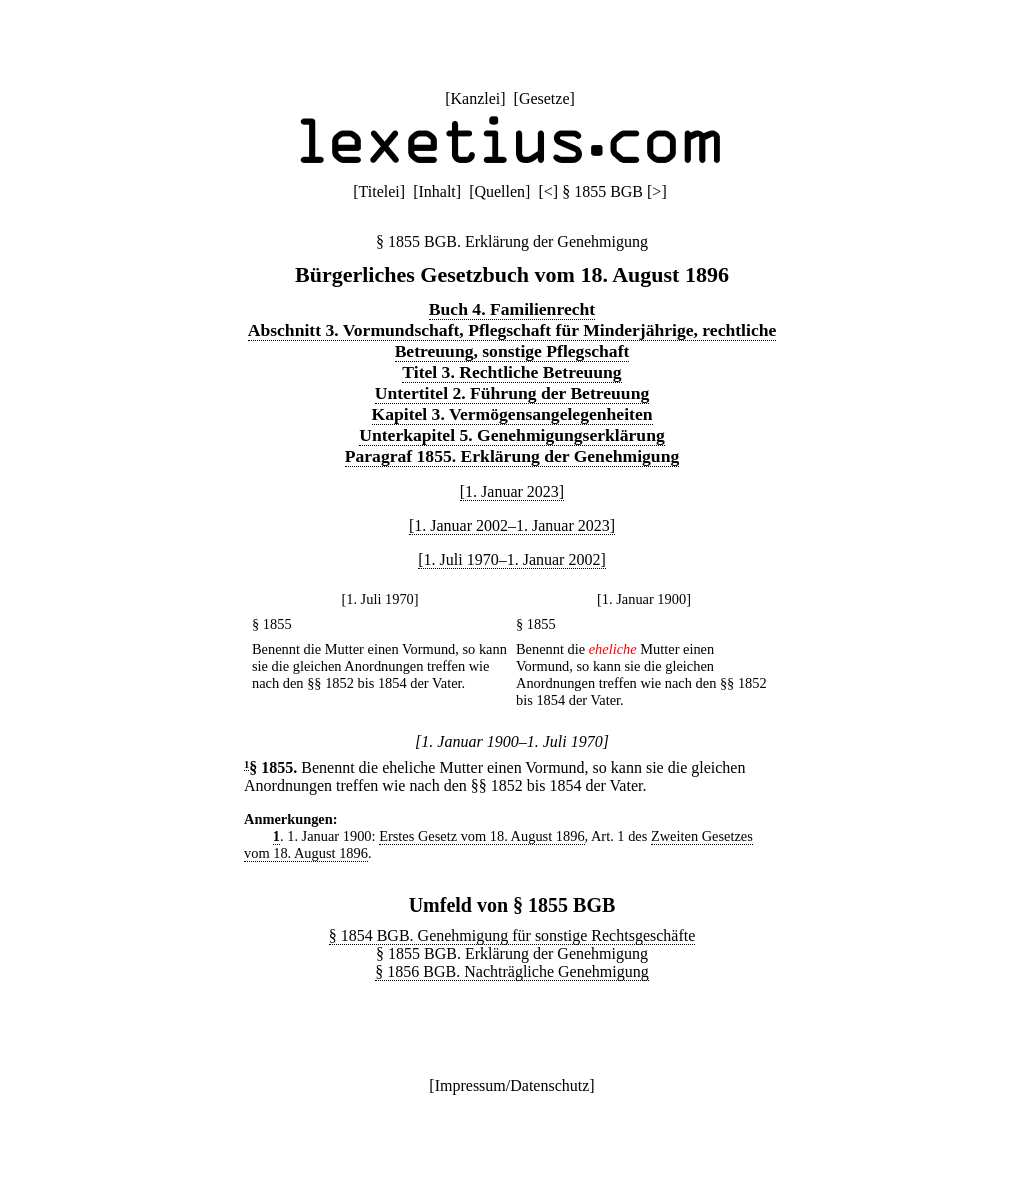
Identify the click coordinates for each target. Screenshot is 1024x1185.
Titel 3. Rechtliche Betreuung (511, 372)
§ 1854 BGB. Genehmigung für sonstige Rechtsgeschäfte (512, 935)
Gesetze (544, 98)
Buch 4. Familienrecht (512, 309)
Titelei (379, 191)
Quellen (499, 191)
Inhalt (436, 191)
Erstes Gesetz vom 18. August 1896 (481, 836)
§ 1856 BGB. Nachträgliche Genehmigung (511, 971)
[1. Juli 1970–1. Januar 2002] (512, 559)
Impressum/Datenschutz (512, 1085)
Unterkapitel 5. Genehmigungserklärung (511, 435)
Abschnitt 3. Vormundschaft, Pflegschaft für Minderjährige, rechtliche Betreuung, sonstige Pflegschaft (512, 340)
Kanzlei (475, 98)
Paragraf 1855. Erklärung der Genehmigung (512, 456)
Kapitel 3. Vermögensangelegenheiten (512, 414)
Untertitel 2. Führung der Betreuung (512, 393)
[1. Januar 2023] (512, 491)
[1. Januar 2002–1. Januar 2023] (512, 525)
